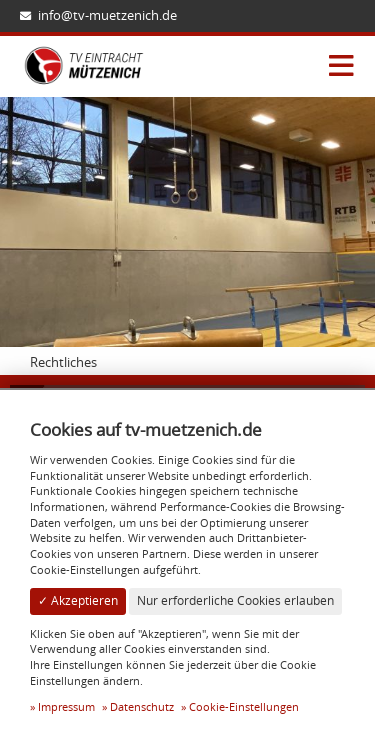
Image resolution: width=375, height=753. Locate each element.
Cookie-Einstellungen (244, 706)
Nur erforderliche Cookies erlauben (235, 600)
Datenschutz (142, 706)
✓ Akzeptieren (78, 600)
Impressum (66, 706)
